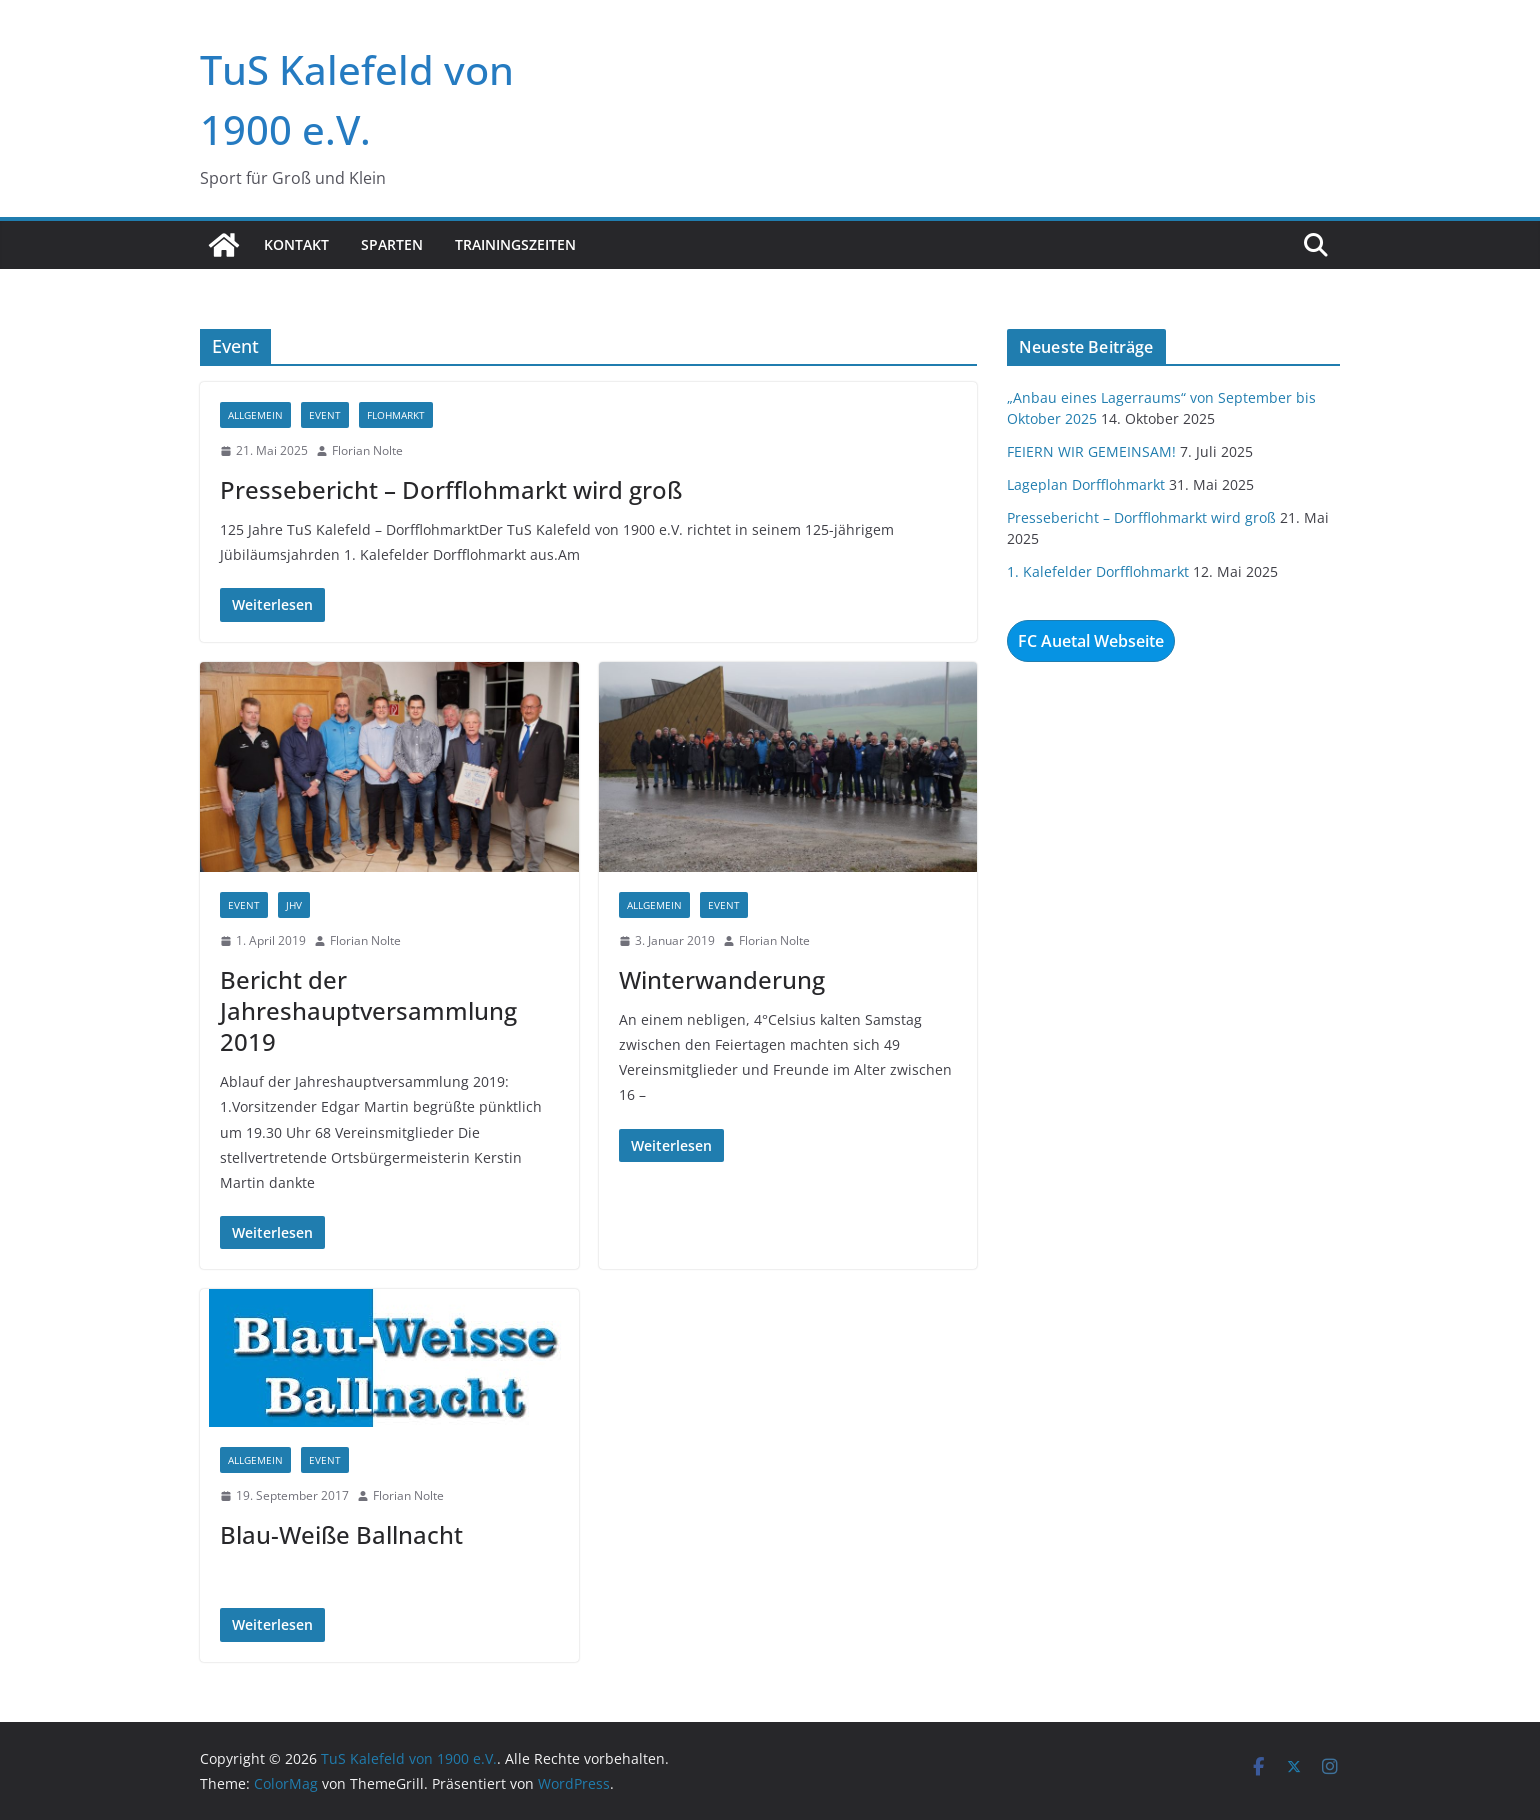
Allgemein (255, 415)
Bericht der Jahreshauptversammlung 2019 (368, 1010)
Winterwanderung (722, 979)
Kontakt (296, 244)
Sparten (392, 244)
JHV (294, 905)
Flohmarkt (396, 415)
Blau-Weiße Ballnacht (341, 1534)
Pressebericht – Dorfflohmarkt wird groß (451, 489)
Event (325, 415)
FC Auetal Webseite (1091, 641)
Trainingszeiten (515, 244)
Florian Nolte (367, 450)
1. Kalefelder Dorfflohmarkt (1098, 571)
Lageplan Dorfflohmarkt (1086, 484)
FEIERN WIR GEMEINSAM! (1091, 451)
